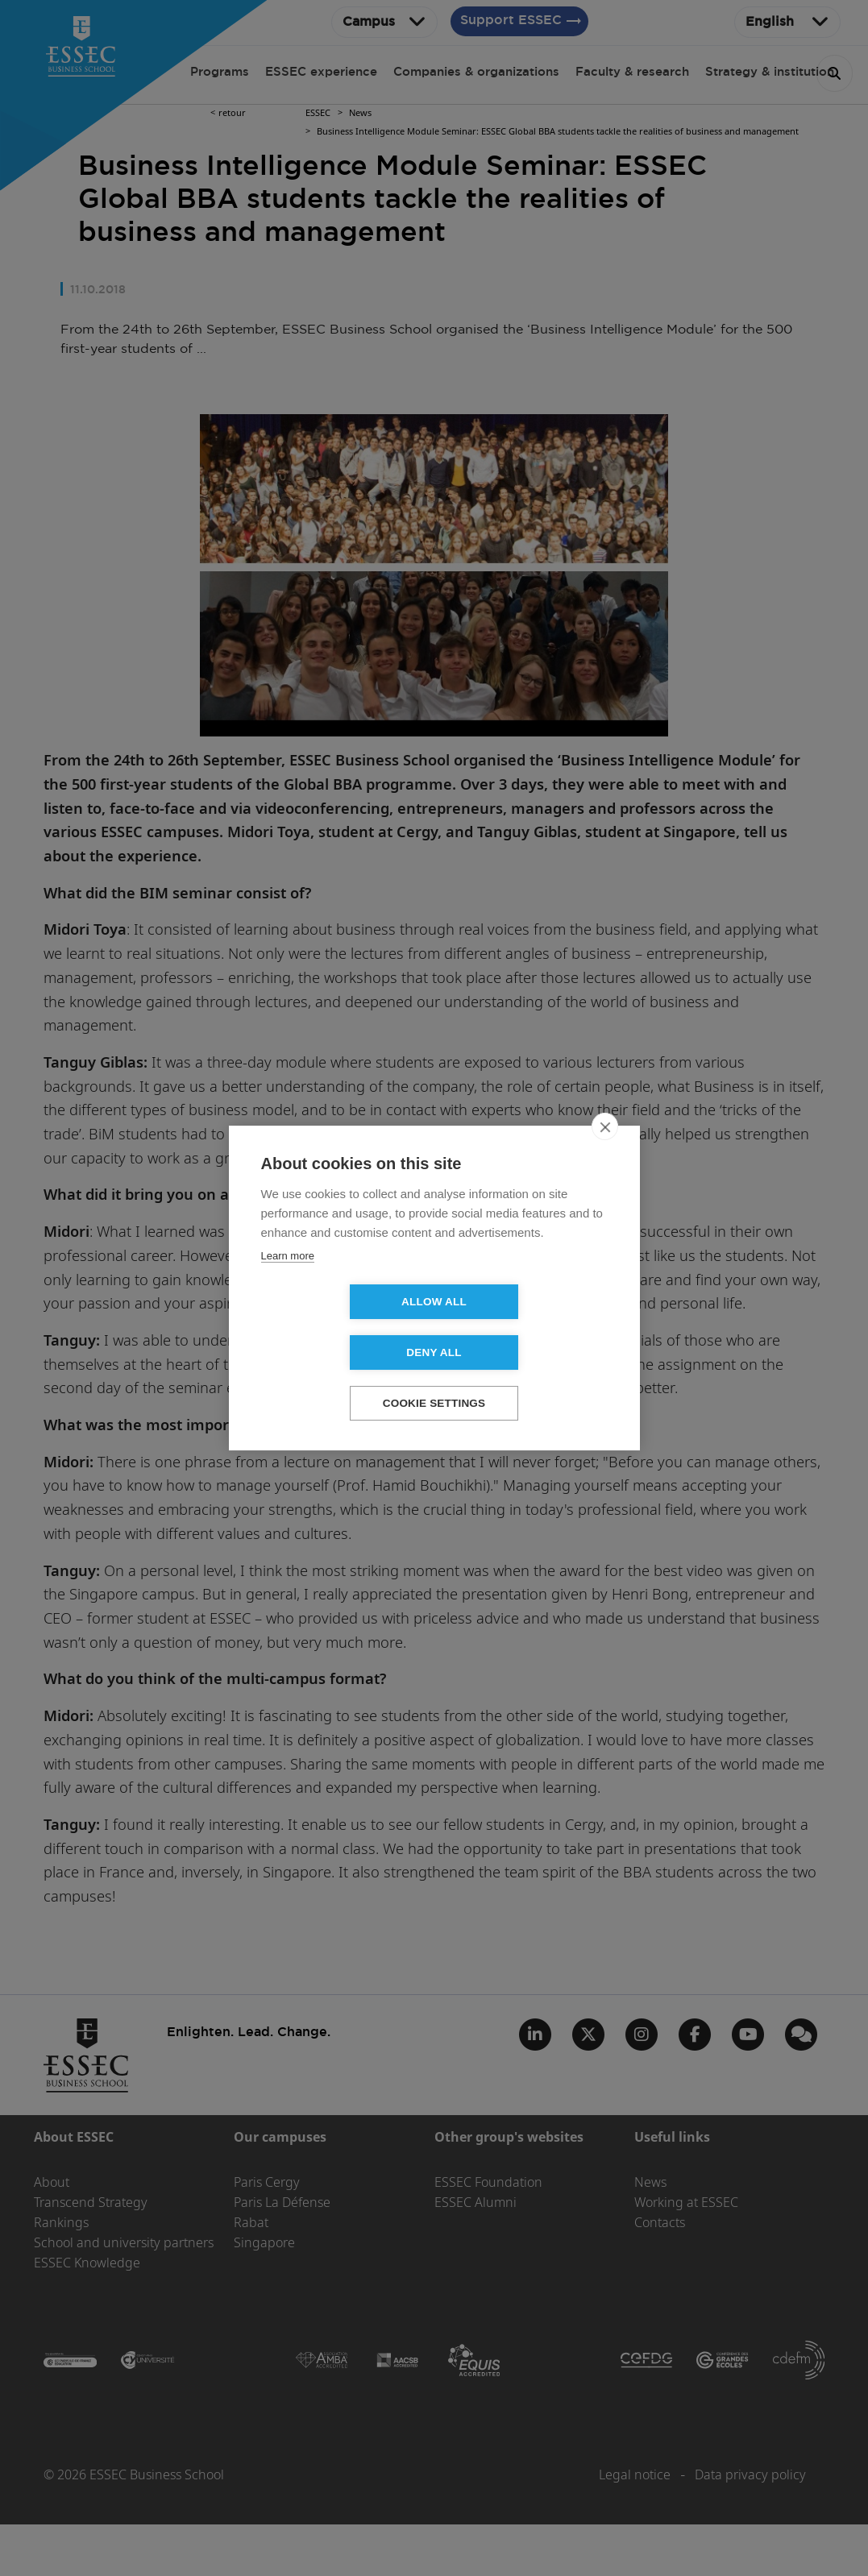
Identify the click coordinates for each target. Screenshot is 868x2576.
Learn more (287, 1281)
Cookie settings (434, 1378)
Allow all (341, 1327)
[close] (605, 1151)
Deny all (526, 1327)
